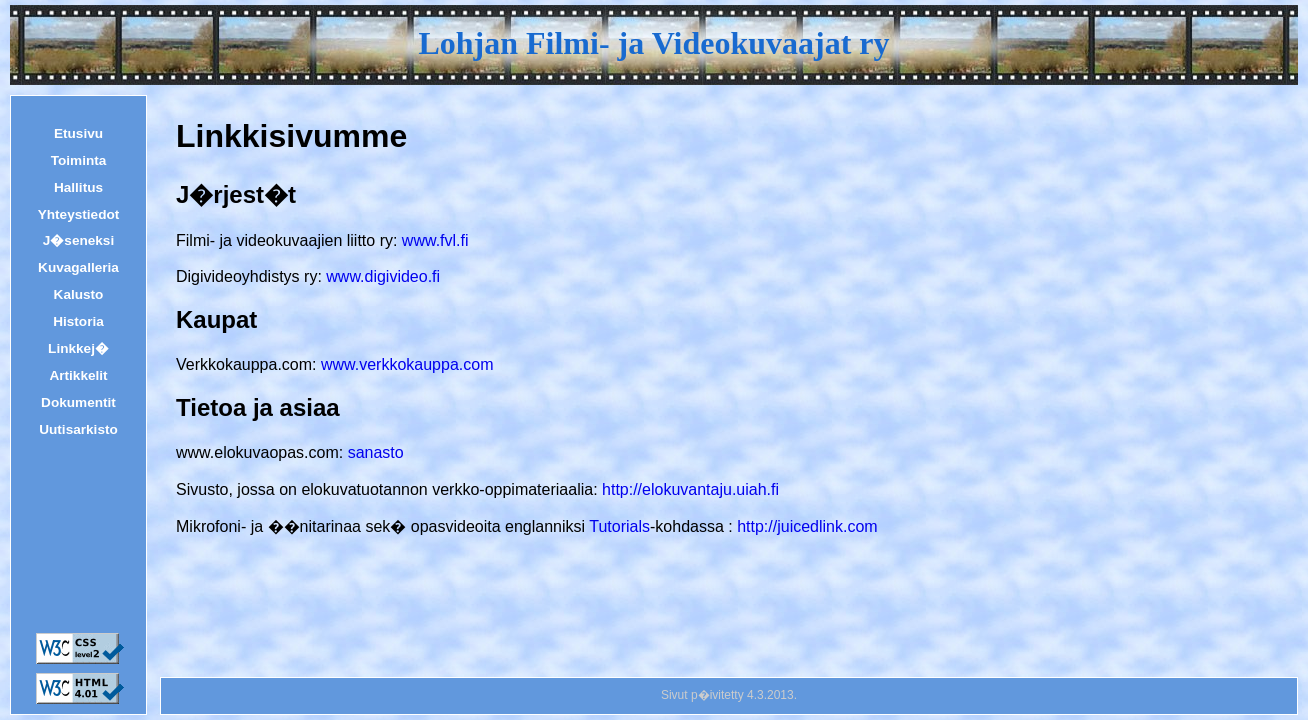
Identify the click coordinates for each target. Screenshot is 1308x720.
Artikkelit (78, 376)
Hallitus (78, 188)
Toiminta (79, 161)
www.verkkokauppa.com (407, 364)
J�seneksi (78, 241)
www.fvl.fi (435, 240)
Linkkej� (78, 349)
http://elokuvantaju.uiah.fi (690, 489)
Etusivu (78, 134)
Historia (78, 322)
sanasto (376, 452)
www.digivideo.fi (383, 276)
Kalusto (79, 295)
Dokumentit (78, 403)
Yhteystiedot (79, 215)
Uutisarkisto (78, 430)
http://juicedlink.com (807, 526)
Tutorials (619, 526)
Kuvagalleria (78, 268)
